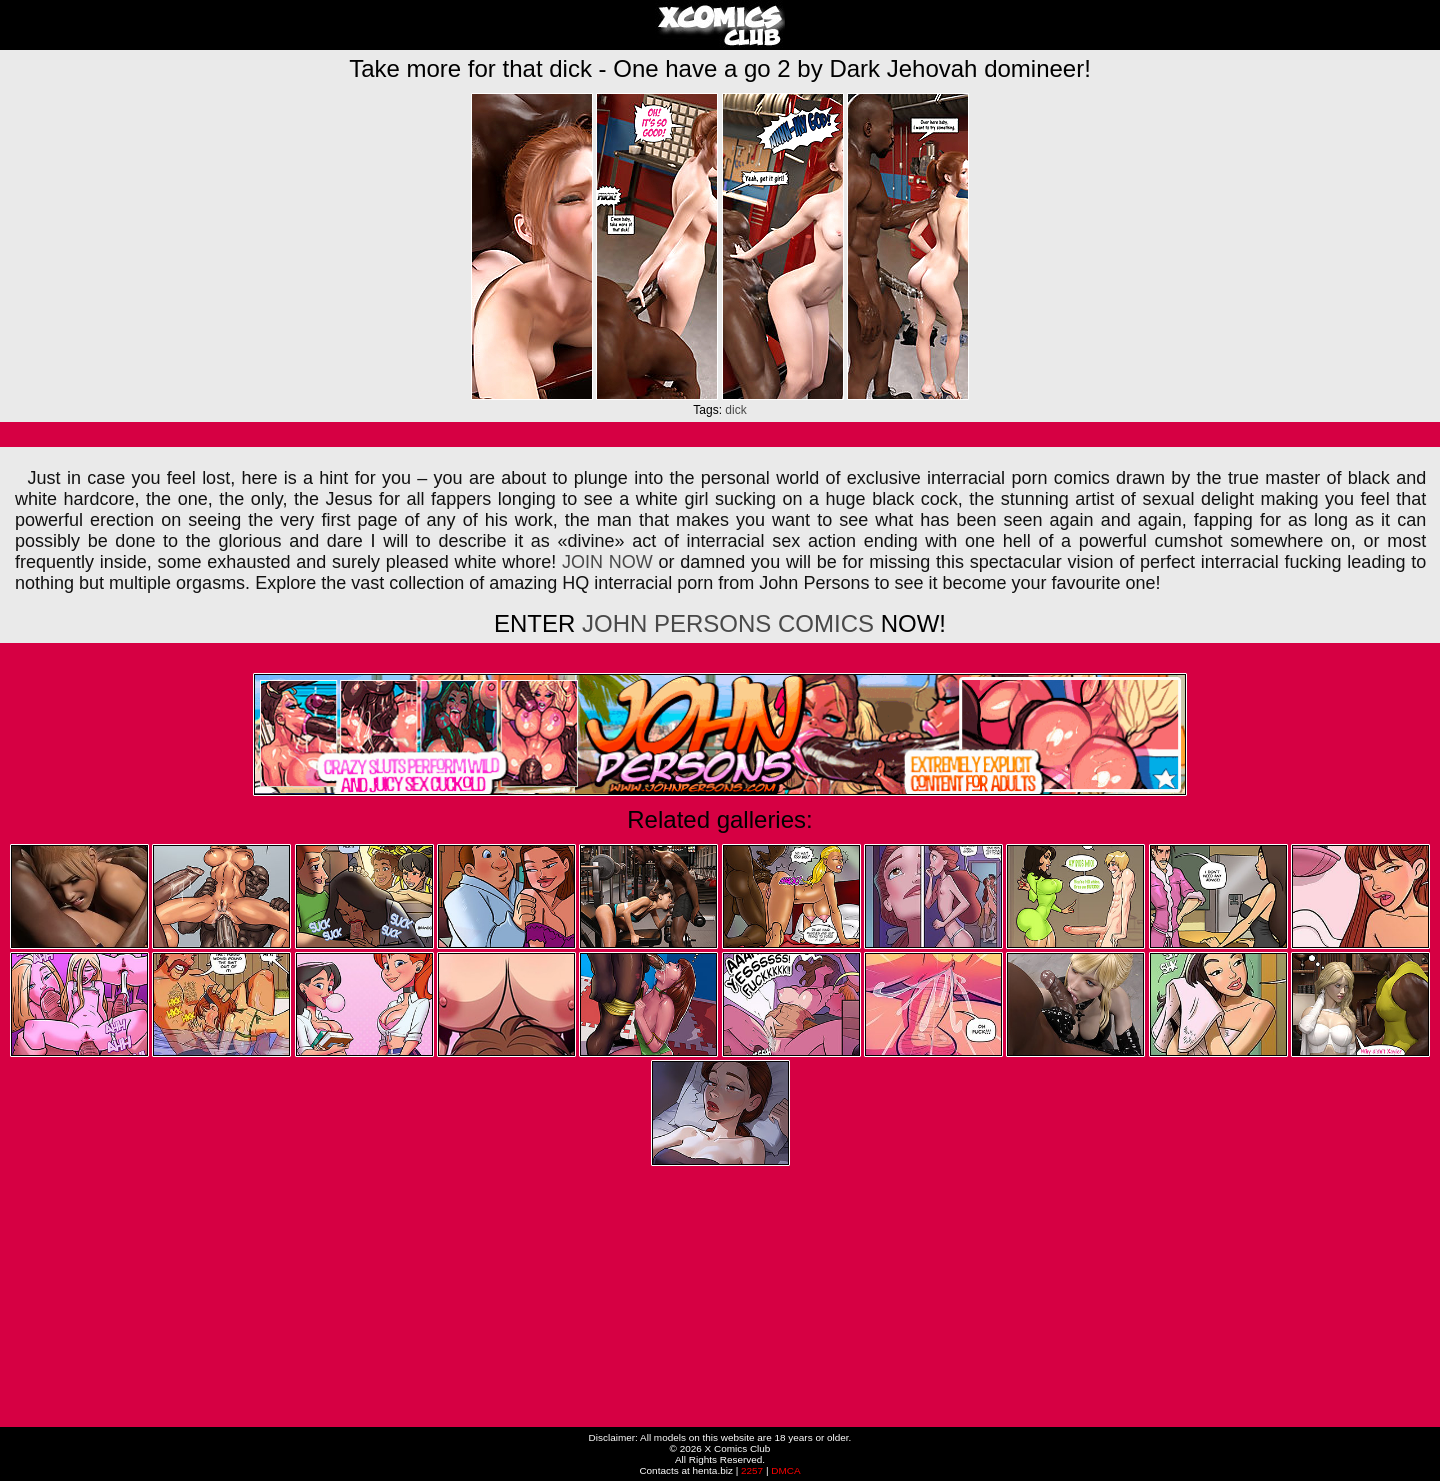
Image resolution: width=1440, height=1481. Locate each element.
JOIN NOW (607, 562)
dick (735, 410)
